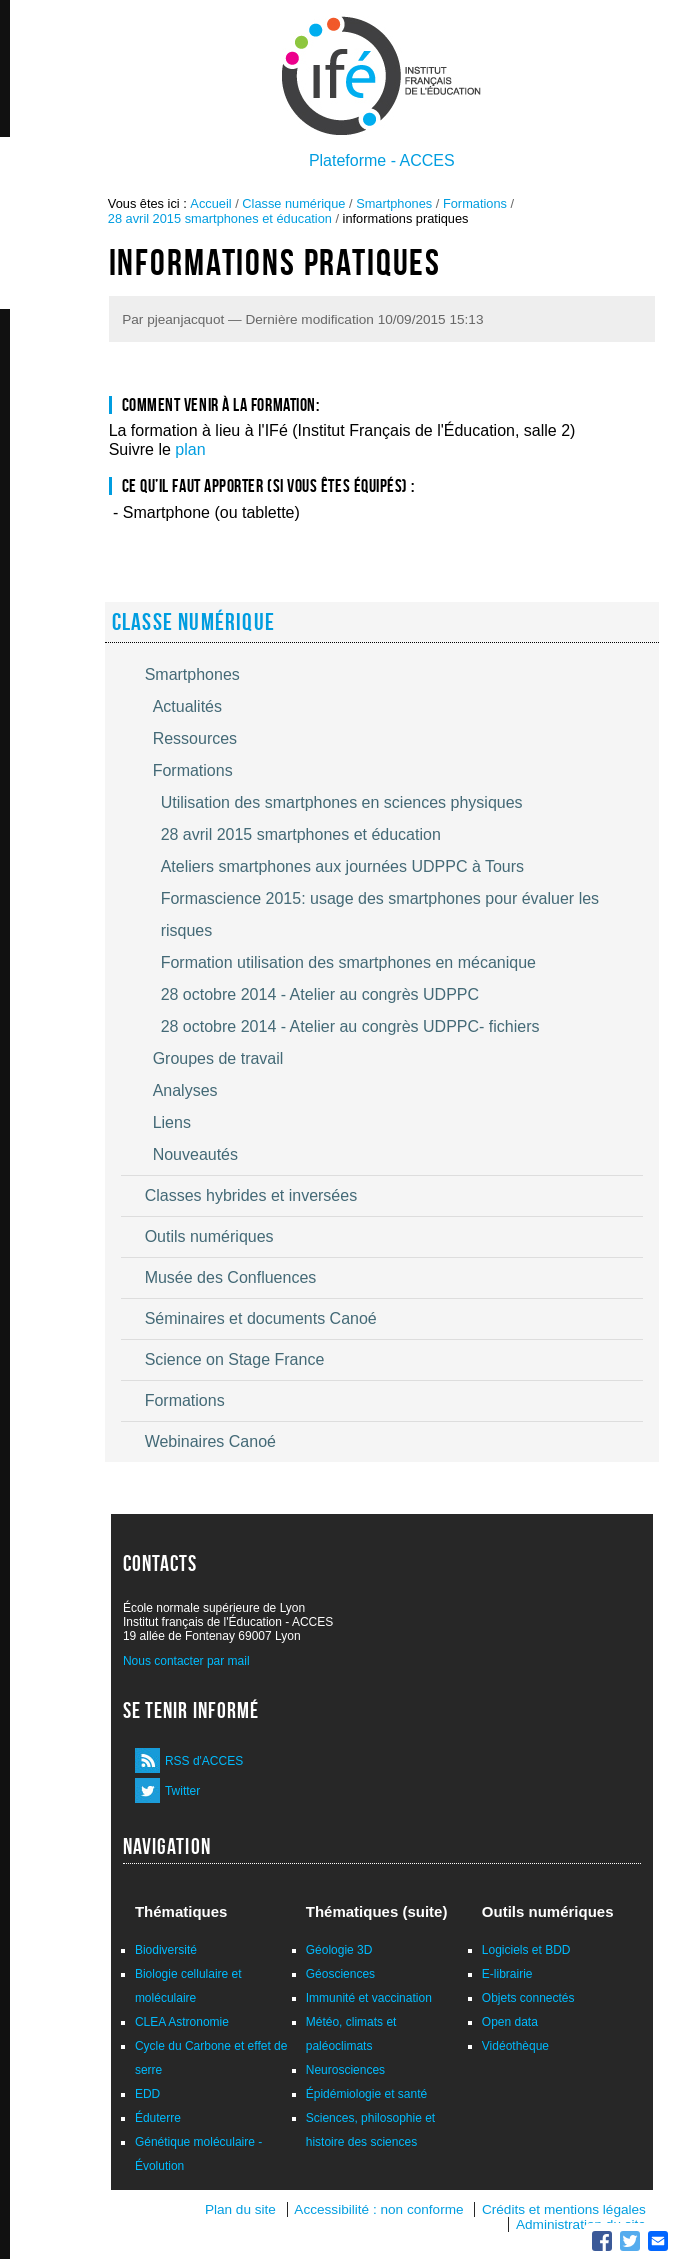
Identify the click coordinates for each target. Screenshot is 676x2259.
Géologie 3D (339, 1950)
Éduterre (158, 2118)
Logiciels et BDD (526, 1950)
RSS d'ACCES (204, 1761)
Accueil (210, 203)
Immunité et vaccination (369, 1998)
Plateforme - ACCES (382, 160)
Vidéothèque (515, 2046)
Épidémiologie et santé (366, 2094)
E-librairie (507, 1974)
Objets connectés (528, 1998)
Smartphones (394, 203)
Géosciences (340, 1974)
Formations (475, 203)
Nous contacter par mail (186, 1661)
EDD (147, 2094)
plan (190, 449)
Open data (510, 2022)
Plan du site (240, 2209)
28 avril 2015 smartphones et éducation (220, 218)
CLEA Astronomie (182, 2022)
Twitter (182, 1791)
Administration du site (581, 2224)
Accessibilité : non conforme (378, 2209)
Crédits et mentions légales (564, 2209)
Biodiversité (166, 1950)
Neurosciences (345, 2070)
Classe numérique (293, 203)
